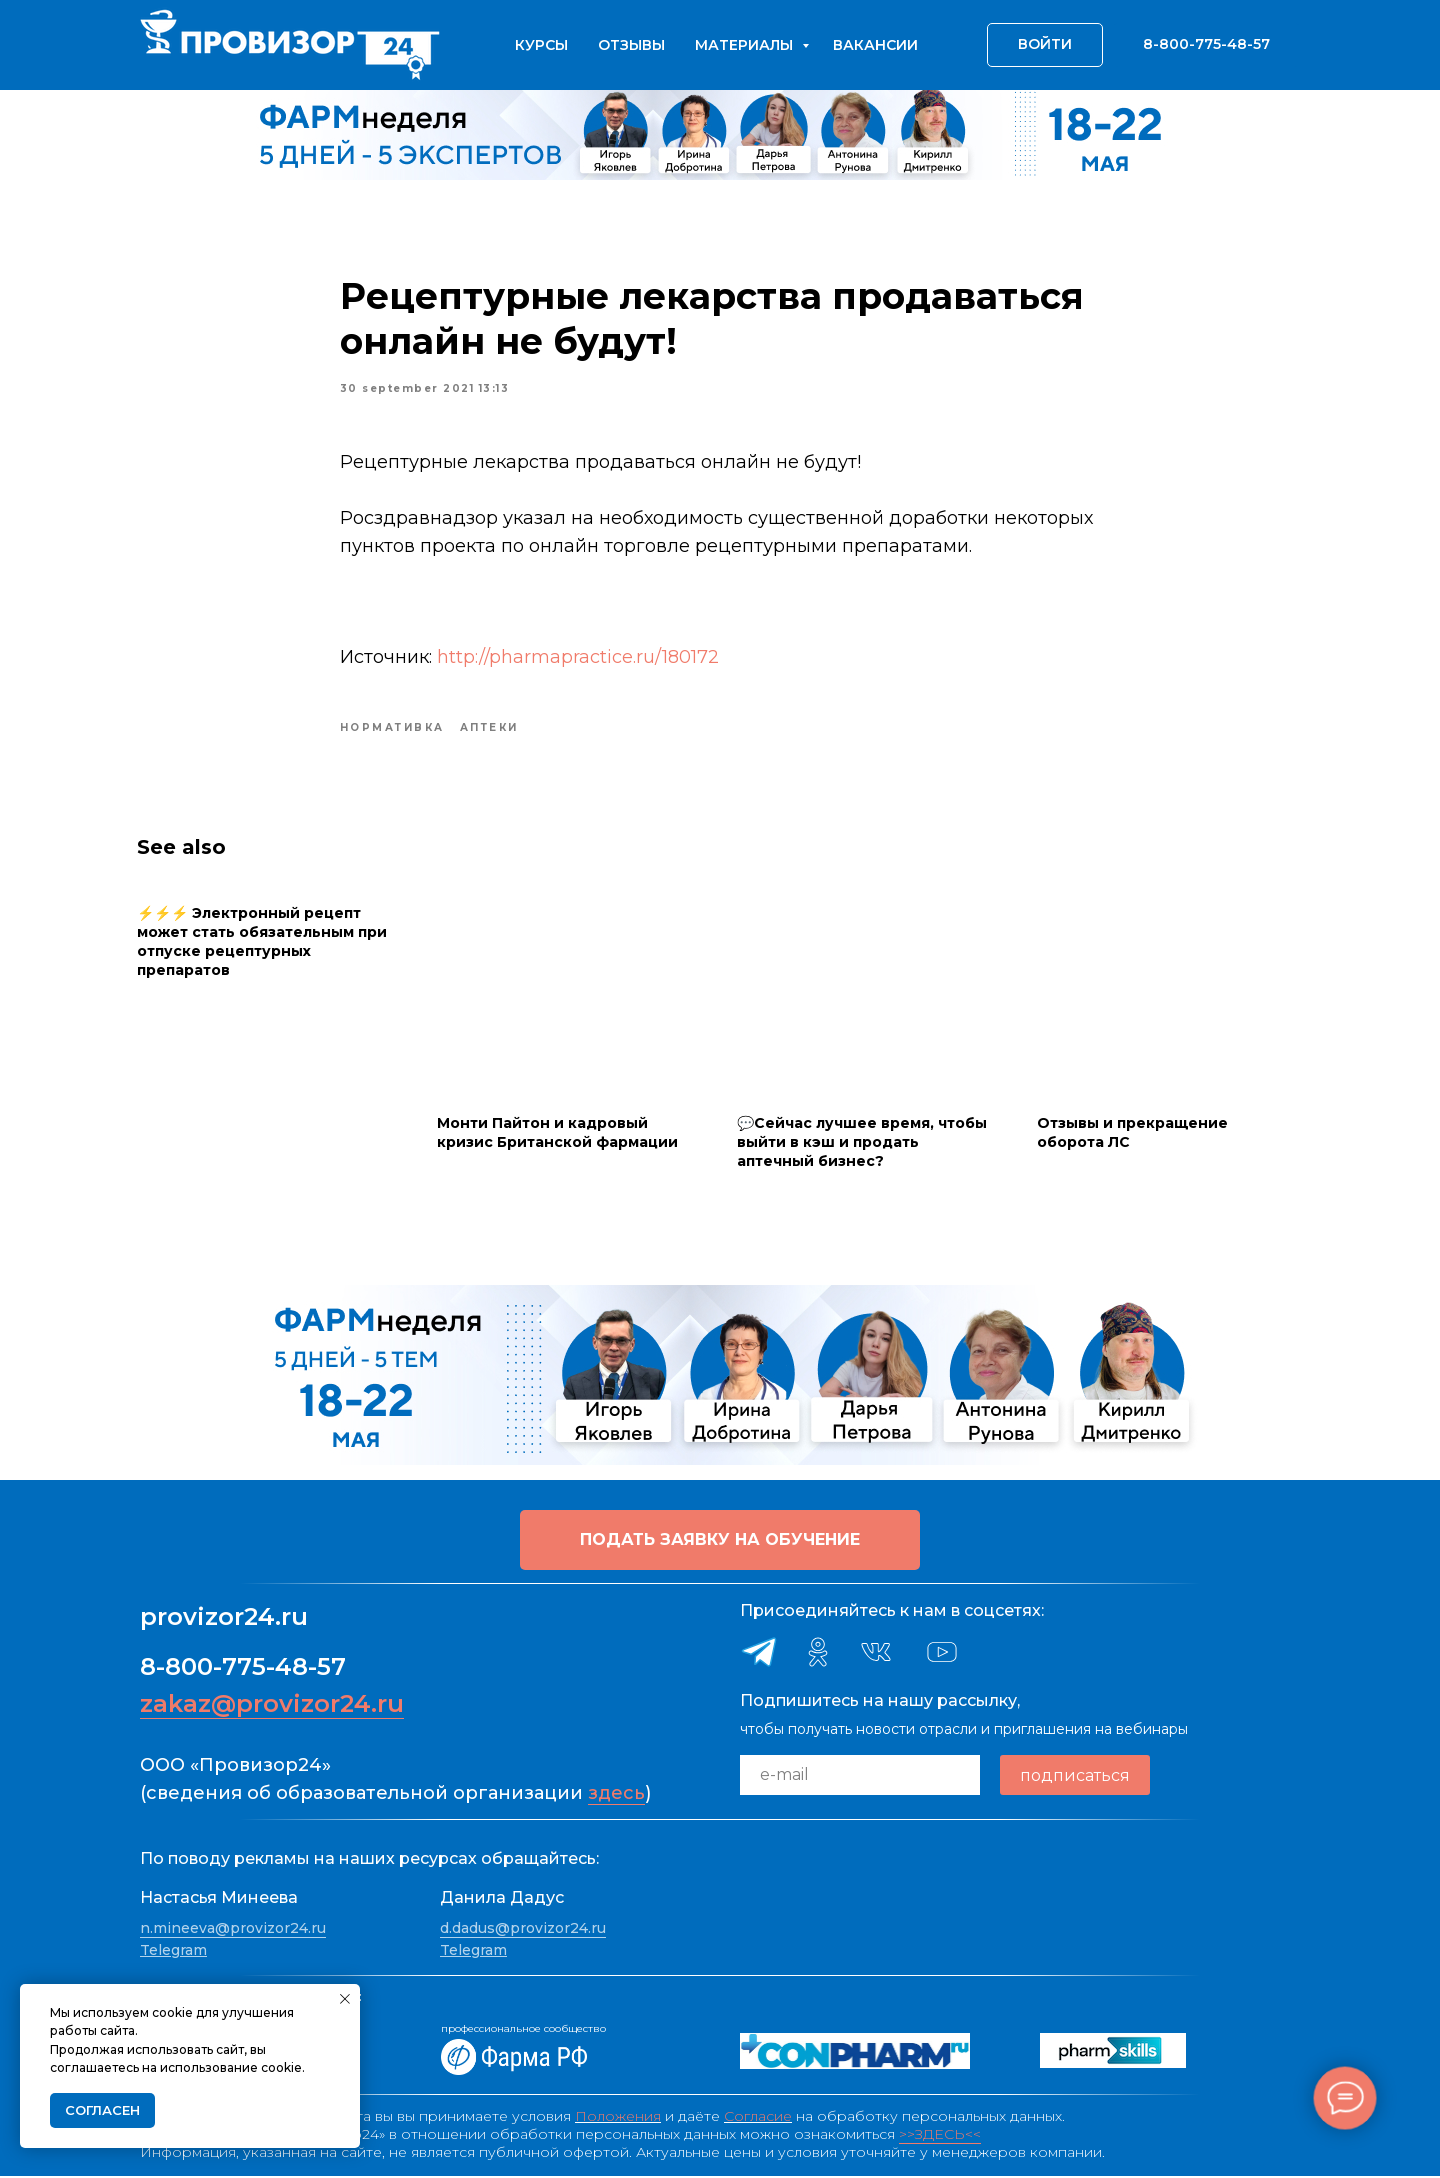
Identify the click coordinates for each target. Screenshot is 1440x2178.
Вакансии (875, 45)
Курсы (541, 45)
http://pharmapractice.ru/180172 (578, 658)
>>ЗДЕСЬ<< (940, 2136)
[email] (860, 1776)
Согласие (758, 2118)
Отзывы (631, 45)
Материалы (746, 45)
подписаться (1075, 1776)
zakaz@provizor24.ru (272, 1704)
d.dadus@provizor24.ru (523, 1930)
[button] (720, 1541)
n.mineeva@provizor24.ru (233, 1930)
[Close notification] (345, 1999)
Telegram (173, 1951)
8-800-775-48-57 (243, 1667)
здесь (616, 1794)
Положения (618, 2118)
